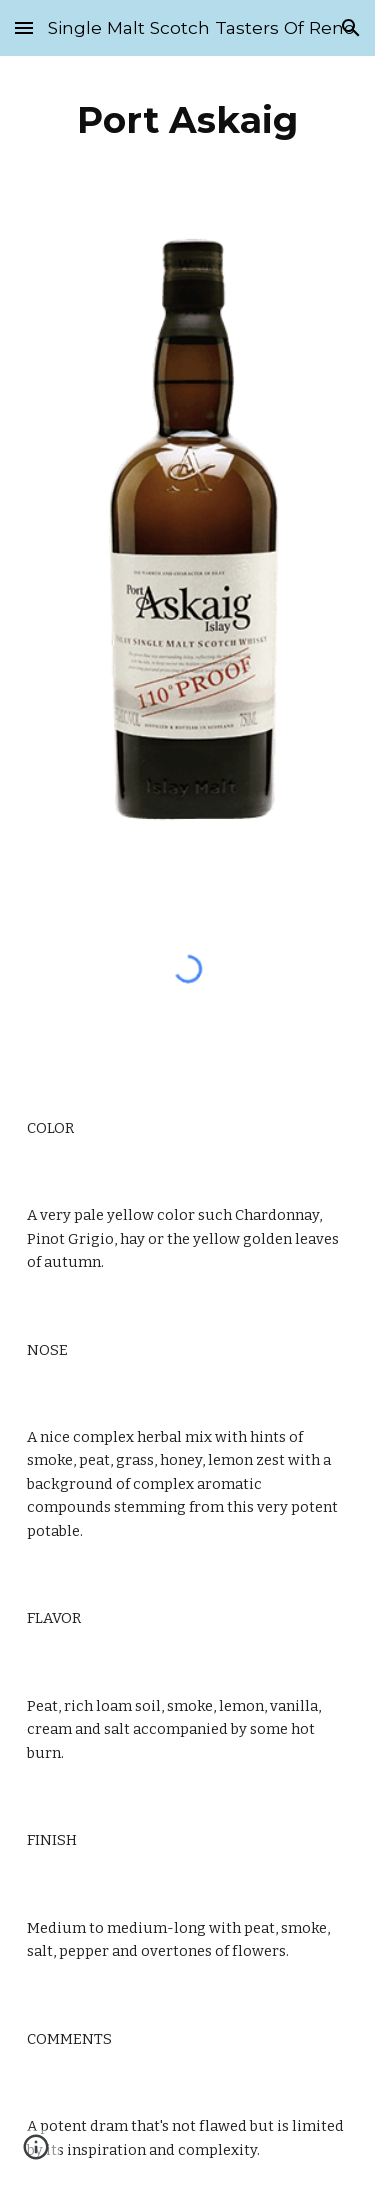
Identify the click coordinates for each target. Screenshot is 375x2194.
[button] (24, 27)
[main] (188, 120)
